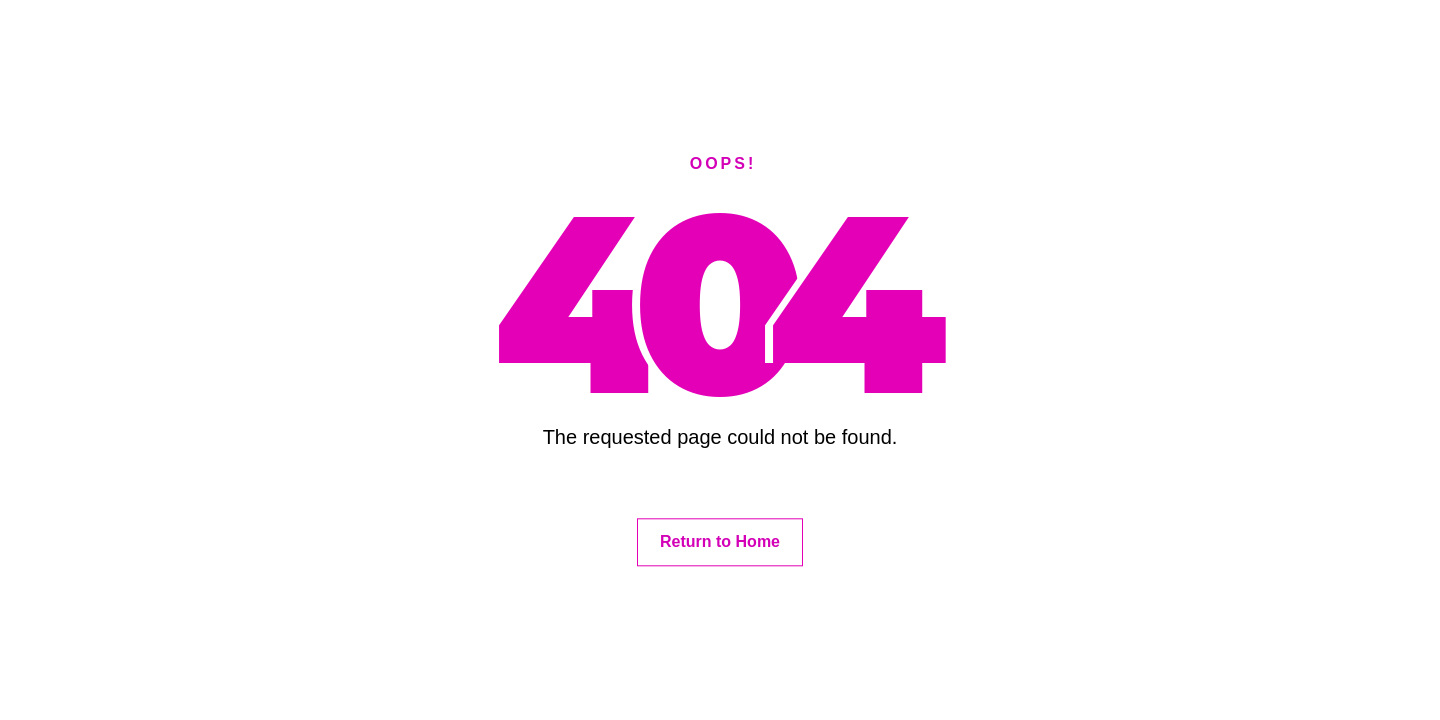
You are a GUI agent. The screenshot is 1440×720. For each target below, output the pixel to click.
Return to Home (720, 541)
